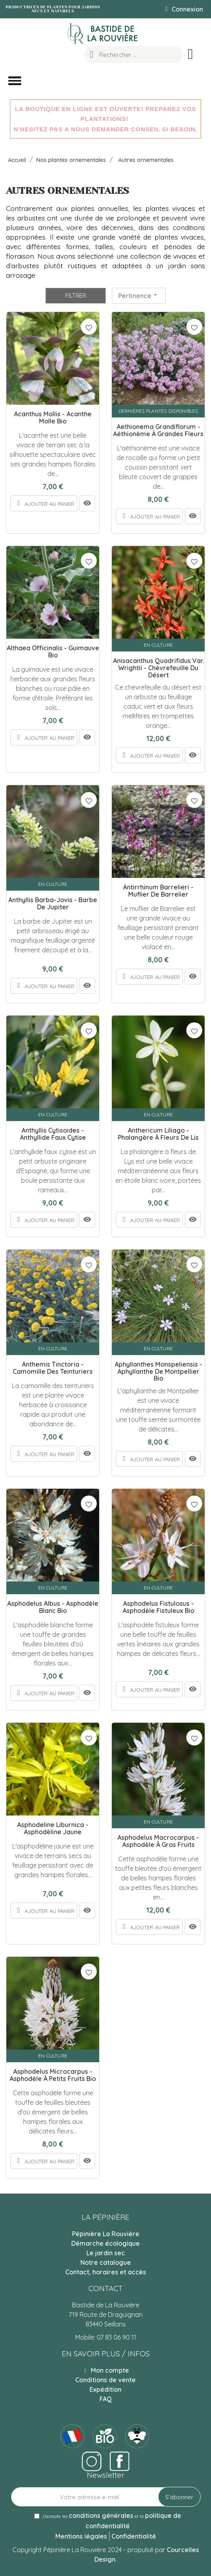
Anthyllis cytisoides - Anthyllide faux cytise (53, 1134)
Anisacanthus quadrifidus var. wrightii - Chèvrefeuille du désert (158, 668)
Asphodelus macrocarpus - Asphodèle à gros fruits (158, 1841)
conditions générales (101, 2515)
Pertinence (138, 295)
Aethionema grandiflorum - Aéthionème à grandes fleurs (158, 430)
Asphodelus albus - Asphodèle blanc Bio (52, 1607)
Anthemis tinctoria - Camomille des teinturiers (53, 1368)
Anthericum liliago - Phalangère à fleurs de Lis (158, 1134)
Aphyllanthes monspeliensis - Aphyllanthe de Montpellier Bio (158, 1371)
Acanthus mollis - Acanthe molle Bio (53, 418)
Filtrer (75, 295)
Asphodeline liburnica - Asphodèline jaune (52, 1828)
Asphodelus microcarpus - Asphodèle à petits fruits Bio (53, 2075)
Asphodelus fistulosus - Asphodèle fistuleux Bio (158, 1607)
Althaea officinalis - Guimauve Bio (53, 652)
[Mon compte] (184, 9)
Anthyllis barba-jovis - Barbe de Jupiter (52, 904)
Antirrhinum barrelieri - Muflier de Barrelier (158, 891)
